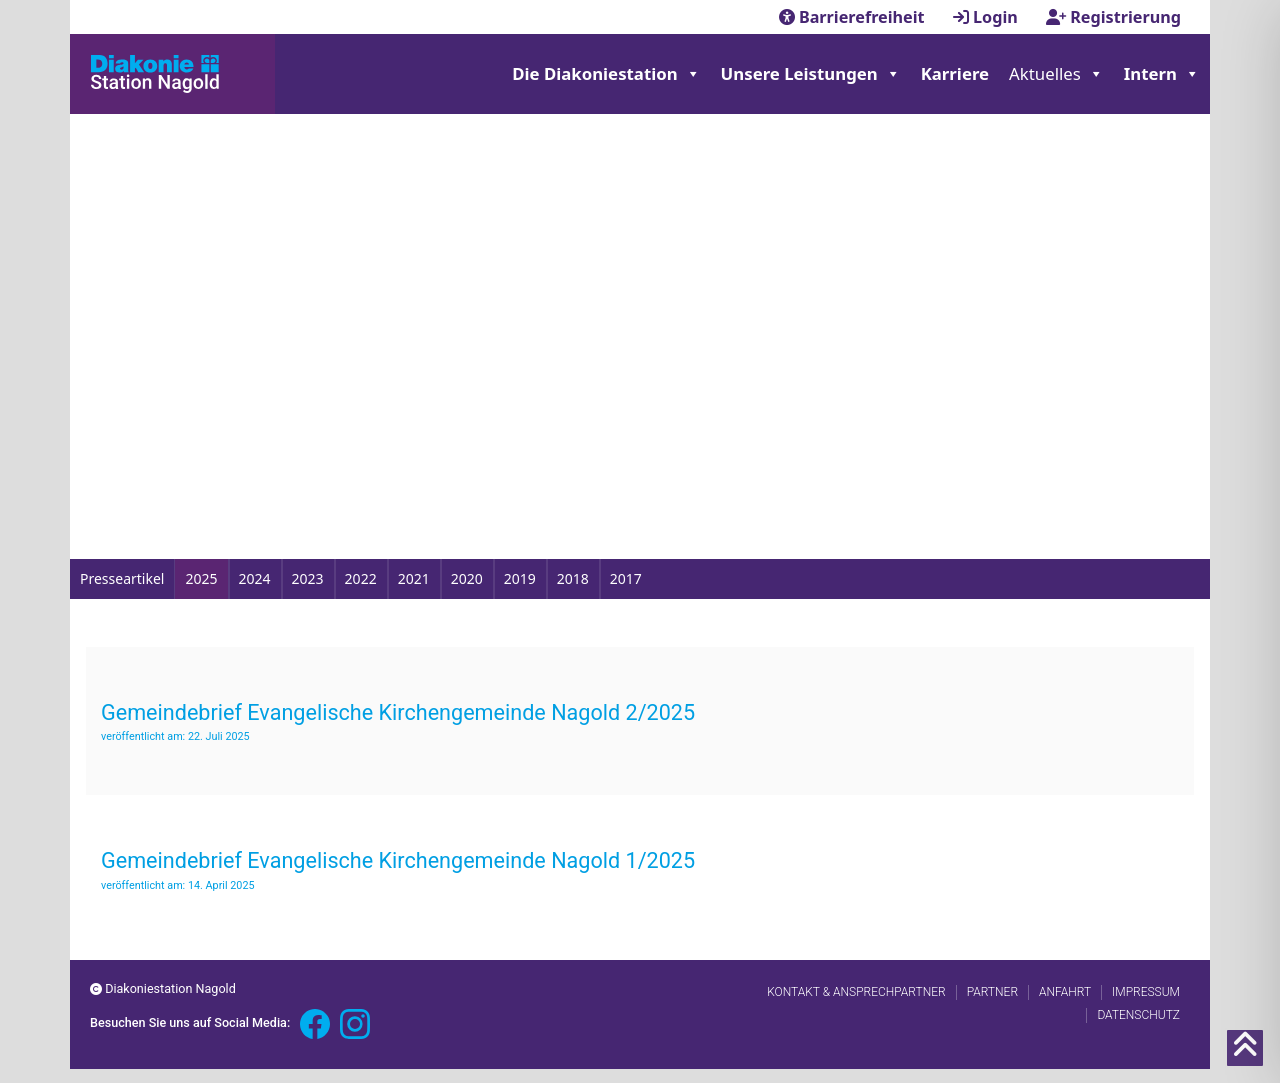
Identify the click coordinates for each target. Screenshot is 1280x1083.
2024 (255, 578)
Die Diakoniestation (606, 74)
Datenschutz (1138, 1015)
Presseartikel (122, 578)
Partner (992, 992)
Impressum (1146, 992)
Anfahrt (1065, 992)
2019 (520, 578)
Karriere (955, 73)
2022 (361, 578)
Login (987, 17)
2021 (414, 578)
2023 (308, 578)
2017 (626, 578)
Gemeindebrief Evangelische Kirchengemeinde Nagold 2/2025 (398, 712)
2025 (201, 578)
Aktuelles (1056, 74)
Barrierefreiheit (854, 17)
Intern (1162, 74)
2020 (467, 578)
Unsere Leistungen (811, 74)
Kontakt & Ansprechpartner (856, 992)
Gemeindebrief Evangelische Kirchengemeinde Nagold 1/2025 (398, 860)
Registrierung (1113, 17)
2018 (573, 578)
